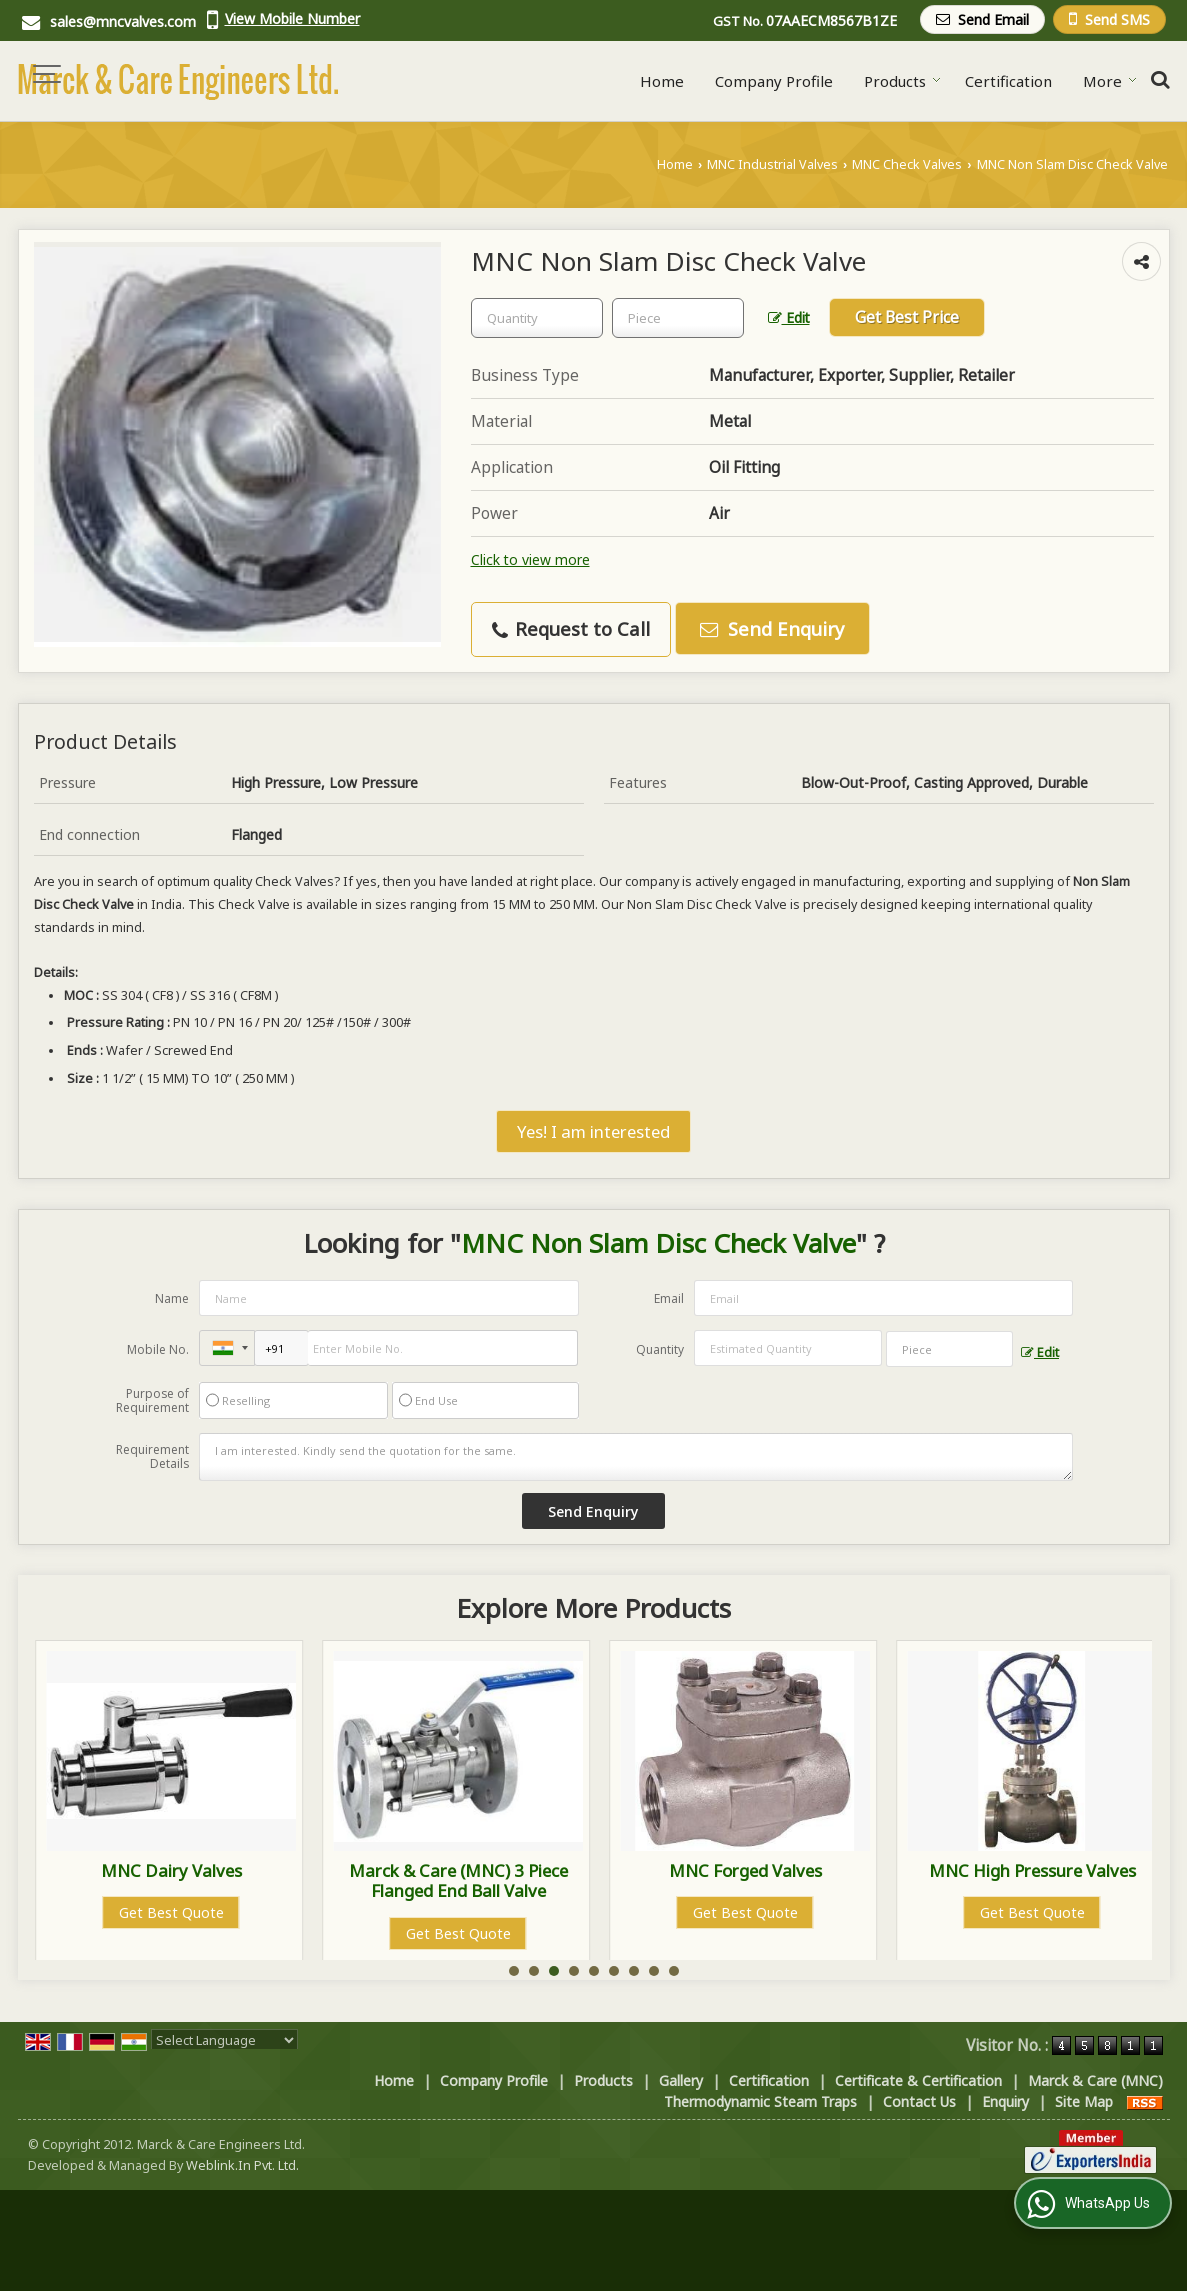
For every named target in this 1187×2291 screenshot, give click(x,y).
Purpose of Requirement (152, 1401)
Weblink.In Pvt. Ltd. (242, 2165)
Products (902, 81)
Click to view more (530, 559)
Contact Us (919, 2101)
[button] (292, 18)
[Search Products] (1157, 79)
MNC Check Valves (907, 164)
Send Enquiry (772, 628)
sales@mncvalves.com (123, 21)
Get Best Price (907, 317)
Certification (1008, 81)
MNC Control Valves (171, 1870)
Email (669, 1298)
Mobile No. (158, 1349)
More (1110, 81)
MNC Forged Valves (1032, 1870)
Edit (789, 317)
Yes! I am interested (593, 1131)
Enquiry (1005, 2101)
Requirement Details (152, 1457)
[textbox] (678, 318)
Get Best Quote (171, 1912)
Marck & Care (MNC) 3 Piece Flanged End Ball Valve (745, 1880)
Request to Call (571, 628)
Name (172, 1298)
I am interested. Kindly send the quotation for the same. (636, 1457)
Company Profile (774, 81)
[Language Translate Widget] (224, 2040)
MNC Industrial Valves (772, 164)
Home (662, 81)
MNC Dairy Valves (458, 1870)
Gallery (681, 2080)
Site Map (1084, 2101)
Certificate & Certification (918, 2080)
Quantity (660, 1349)
